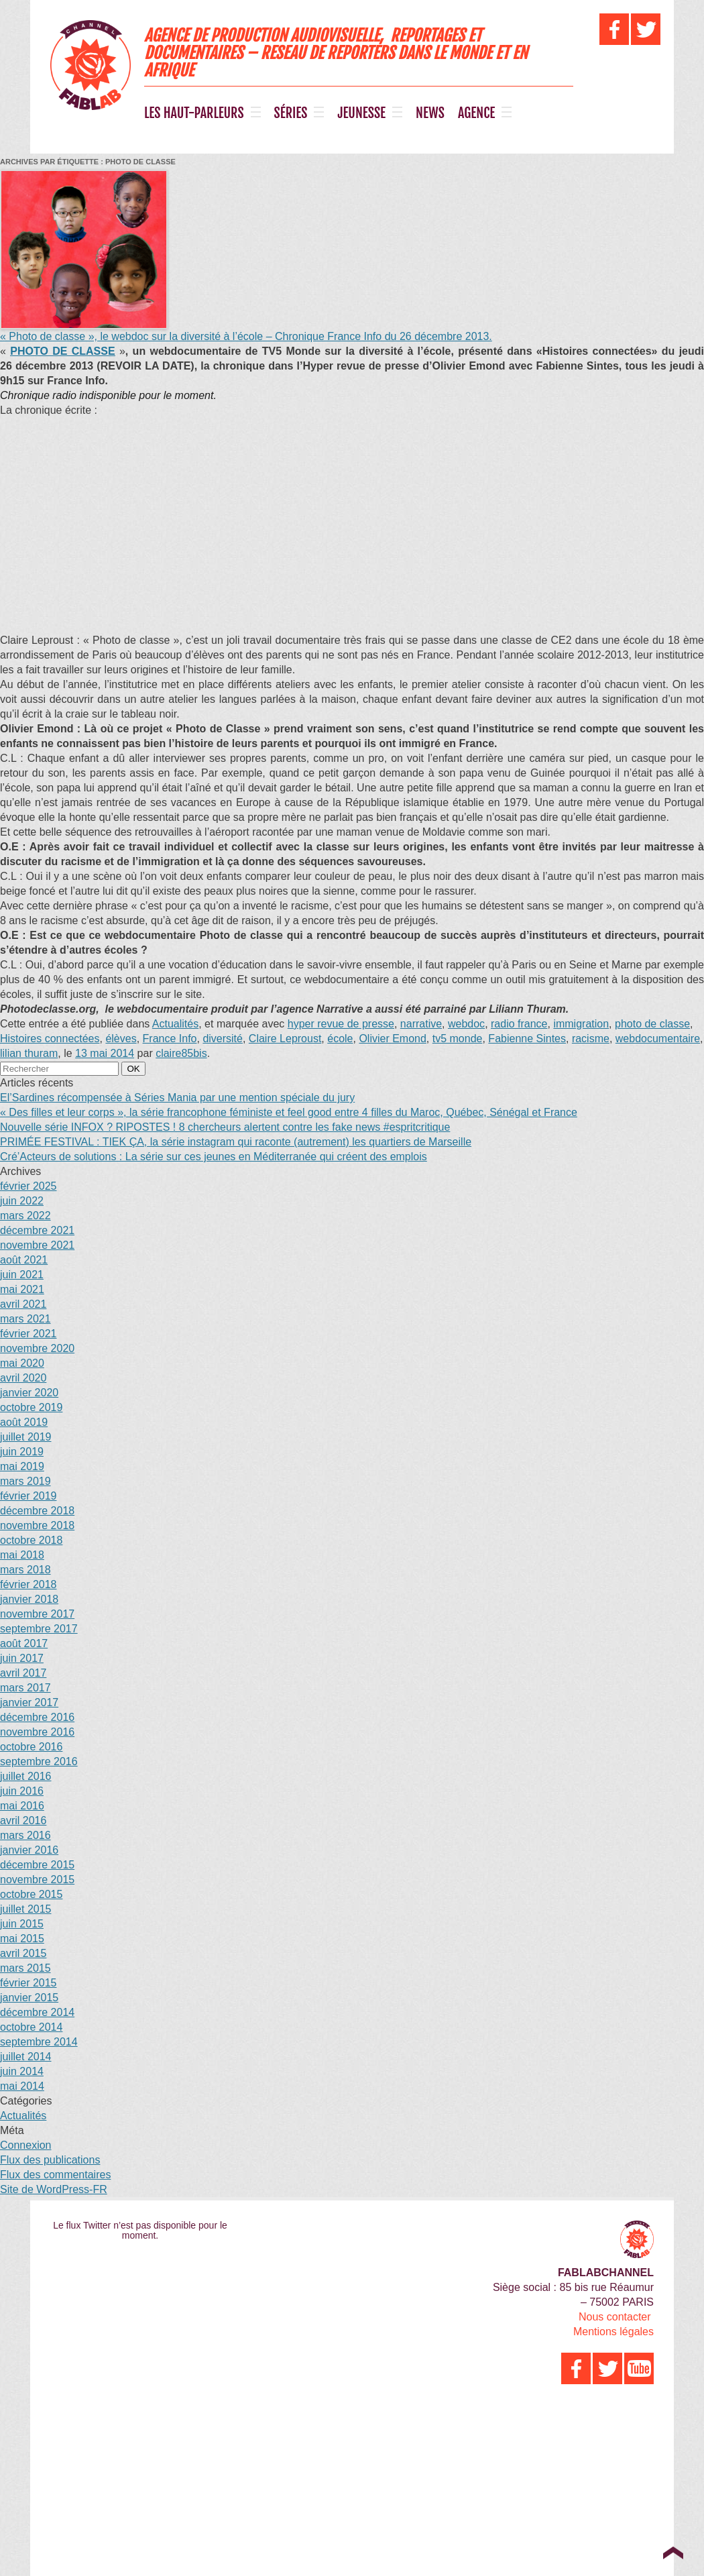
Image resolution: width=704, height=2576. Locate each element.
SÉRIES (291, 113)
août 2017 (24, 1643)
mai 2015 (22, 1938)
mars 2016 (25, 1835)
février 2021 (28, 1333)
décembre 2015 (37, 1864)
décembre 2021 (37, 1230)
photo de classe (652, 1023)
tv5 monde (457, 1038)
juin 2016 (22, 1791)
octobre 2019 (31, 1407)
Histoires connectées (50, 1038)
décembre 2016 (37, 1717)
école (340, 1038)
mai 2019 (22, 1466)
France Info (170, 1038)
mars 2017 (25, 1687)
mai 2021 (22, 1289)
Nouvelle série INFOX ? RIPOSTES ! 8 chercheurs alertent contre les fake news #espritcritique (225, 1127)
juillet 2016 (26, 1776)
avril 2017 (23, 1673)
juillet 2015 (26, 1909)
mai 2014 (22, 2086)
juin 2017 (22, 1658)
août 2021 (24, 1260)
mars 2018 (25, 1569)
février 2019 (28, 1496)
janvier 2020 (29, 1392)
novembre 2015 (37, 1879)
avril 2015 (23, 1953)
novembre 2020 (37, 1348)
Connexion (26, 2145)
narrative (421, 1023)
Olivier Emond (392, 1038)
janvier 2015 (29, 1997)
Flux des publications (50, 2160)
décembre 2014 (37, 2012)
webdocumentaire (657, 1038)
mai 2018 (22, 1555)
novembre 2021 (37, 1245)
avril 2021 (23, 1304)
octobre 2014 (31, 2027)
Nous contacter (615, 2316)
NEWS (430, 113)
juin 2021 (22, 1274)
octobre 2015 (31, 1894)
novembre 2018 (37, 1525)
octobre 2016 (31, 1746)
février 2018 (28, 1584)
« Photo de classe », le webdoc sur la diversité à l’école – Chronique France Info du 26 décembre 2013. (246, 336)
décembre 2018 (37, 1510)
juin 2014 (22, 2071)
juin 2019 (22, 1451)
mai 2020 (22, 1363)
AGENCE (476, 113)
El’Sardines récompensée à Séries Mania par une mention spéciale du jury (177, 1097)
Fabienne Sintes (527, 1038)
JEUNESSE (361, 113)
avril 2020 (23, 1378)
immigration (581, 1023)
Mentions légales (613, 2331)
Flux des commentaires (55, 2174)
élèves (120, 1038)
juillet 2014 (26, 2056)
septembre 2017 (39, 1628)
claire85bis (181, 1053)
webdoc (466, 1023)
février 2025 (28, 1186)
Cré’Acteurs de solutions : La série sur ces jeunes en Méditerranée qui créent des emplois (213, 1156)
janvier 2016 (29, 1850)
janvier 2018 (29, 1599)
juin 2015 (22, 1923)
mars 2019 (25, 1481)
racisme (590, 1038)
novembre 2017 (37, 1614)
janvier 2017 (29, 1702)
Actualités (175, 1023)
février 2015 (28, 1983)
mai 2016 (22, 1805)
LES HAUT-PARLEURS (194, 113)
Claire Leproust (285, 1038)
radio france (519, 1023)
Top (673, 2552)
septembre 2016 (39, 1761)
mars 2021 (25, 1319)
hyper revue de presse (341, 1023)
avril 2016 (23, 1820)
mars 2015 (25, 1968)
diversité (222, 1038)
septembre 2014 (39, 2042)
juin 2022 (22, 1201)
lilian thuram (29, 1053)
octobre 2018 (31, 1540)
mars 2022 (25, 1215)
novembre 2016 (37, 1732)
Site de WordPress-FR (53, 2189)
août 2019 (24, 1422)
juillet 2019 (26, 1437)
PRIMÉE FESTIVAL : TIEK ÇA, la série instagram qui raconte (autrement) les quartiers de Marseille (235, 1141)
